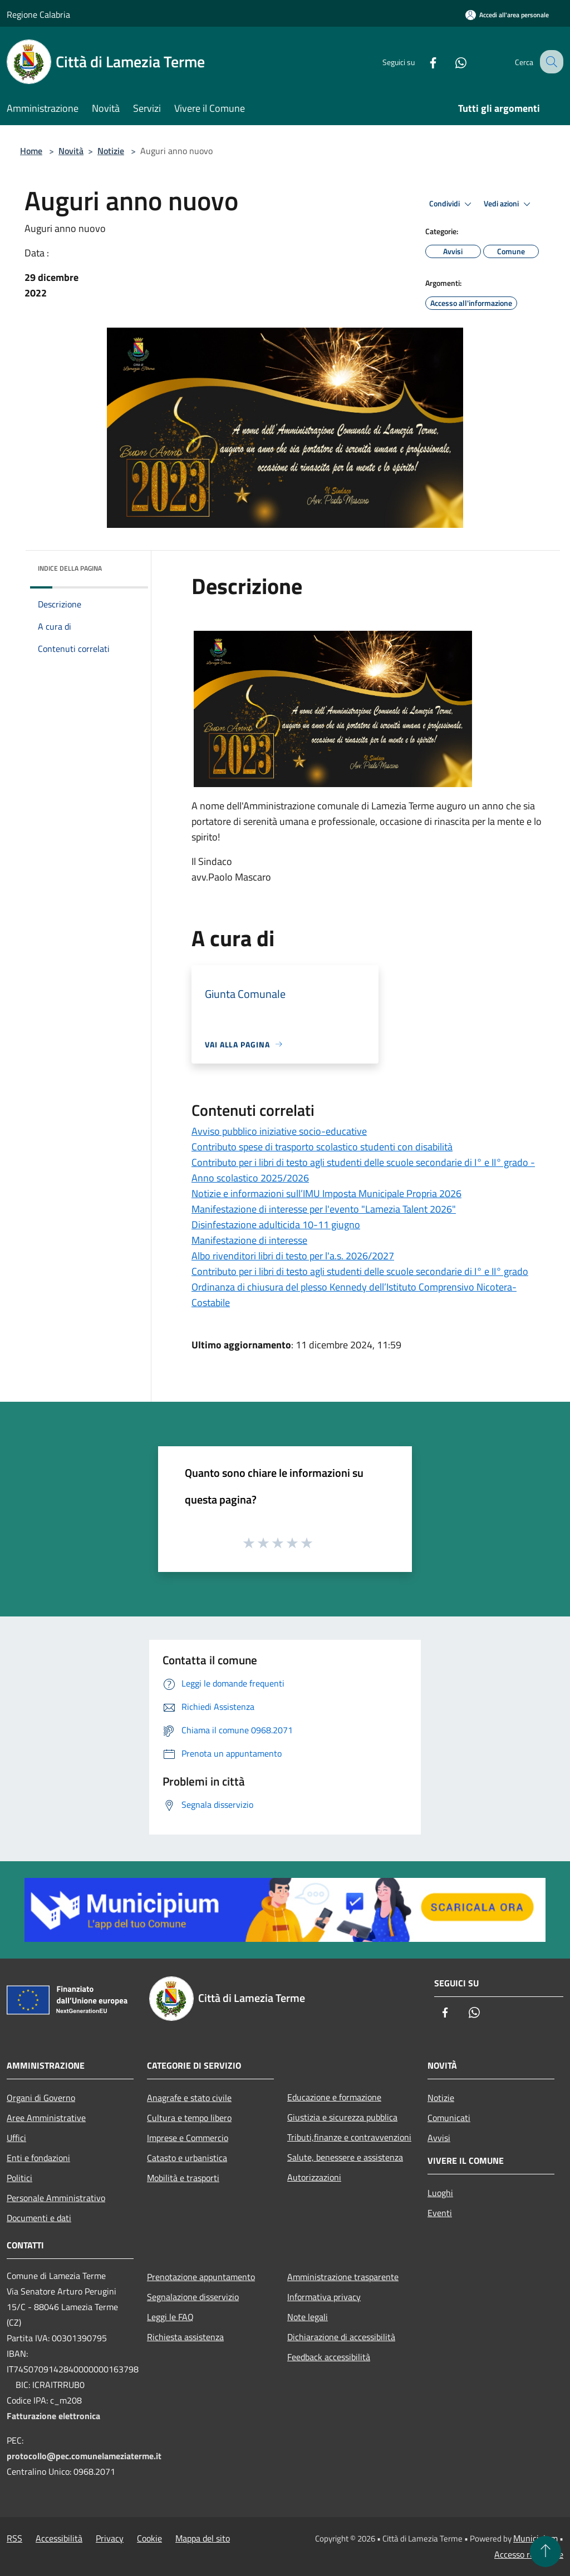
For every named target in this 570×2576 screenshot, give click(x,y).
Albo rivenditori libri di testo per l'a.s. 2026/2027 (292, 1255)
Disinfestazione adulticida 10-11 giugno (275, 1224)
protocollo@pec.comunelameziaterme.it (84, 2456)
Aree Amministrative (46, 2117)
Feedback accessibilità (328, 2357)
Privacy (110, 2538)
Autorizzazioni (314, 2177)
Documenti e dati (39, 2217)
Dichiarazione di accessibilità (341, 2336)
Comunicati (449, 2117)
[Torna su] (545, 2551)
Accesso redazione (528, 2554)
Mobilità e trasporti (183, 2177)
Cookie (149, 2538)
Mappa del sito (202, 2538)
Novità (70, 150)
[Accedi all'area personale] (507, 15)
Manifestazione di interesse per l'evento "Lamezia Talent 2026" (323, 1209)
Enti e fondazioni (38, 2157)
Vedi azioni (509, 204)
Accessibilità (59, 2538)
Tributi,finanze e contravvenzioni (349, 2137)
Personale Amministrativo (56, 2197)
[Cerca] (550, 61)
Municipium (535, 2538)
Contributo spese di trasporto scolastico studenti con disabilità (322, 1146)
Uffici (16, 2137)
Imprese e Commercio (187, 2137)
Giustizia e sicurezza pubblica (342, 2117)
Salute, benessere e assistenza (345, 2157)
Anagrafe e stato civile (189, 2097)
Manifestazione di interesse (249, 1240)
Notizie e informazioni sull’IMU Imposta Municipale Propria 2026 (326, 1193)
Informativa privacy (324, 2296)
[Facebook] (423, 61)
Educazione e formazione (334, 2097)
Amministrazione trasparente (343, 2276)
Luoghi (440, 2192)
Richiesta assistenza (185, 2336)
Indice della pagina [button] (70, 568)
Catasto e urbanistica (187, 2157)
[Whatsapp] (451, 61)
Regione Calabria (38, 14)
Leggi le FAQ (170, 2316)
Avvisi (439, 2137)
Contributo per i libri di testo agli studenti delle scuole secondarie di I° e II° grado (359, 1271)
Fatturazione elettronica (53, 2415)
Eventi (440, 2212)
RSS (14, 2538)
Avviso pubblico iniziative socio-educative (279, 1131)
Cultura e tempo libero (189, 2117)
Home (31, 150)
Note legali (307, 2316)
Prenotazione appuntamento (201, 2276)
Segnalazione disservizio (193, 2296)
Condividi (452, 204)
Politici (19, 2177)
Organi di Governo (41, 2097)
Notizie (110, 150)
